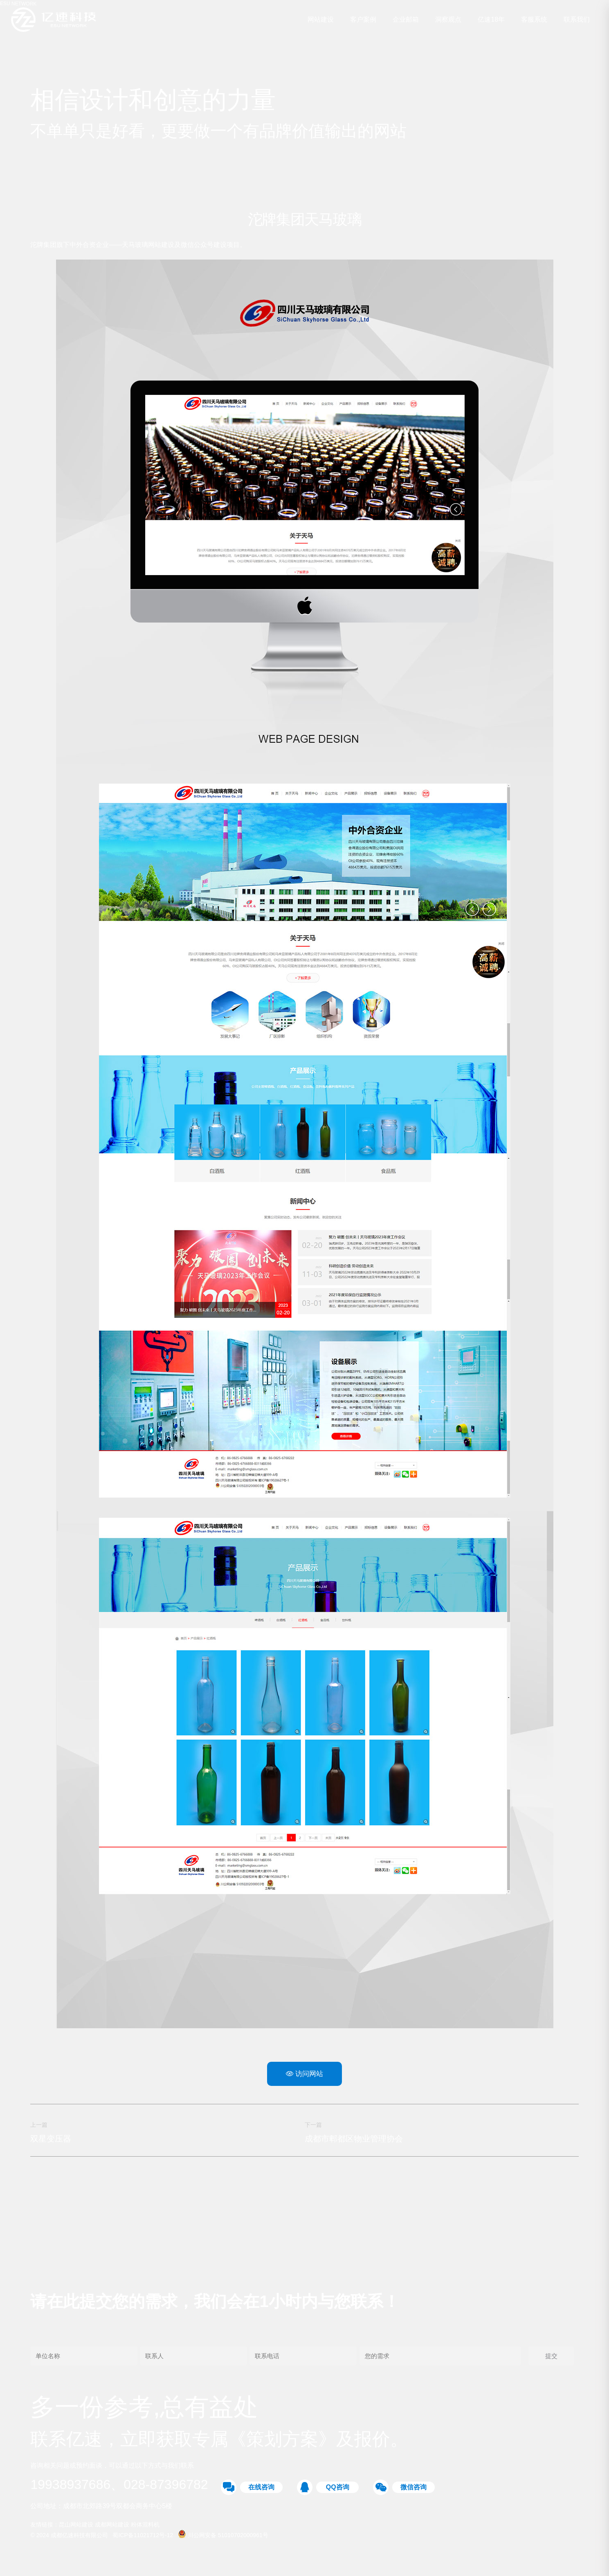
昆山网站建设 (77, 2527)
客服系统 (533, 20)
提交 (551, 2357)
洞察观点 (447, 20)
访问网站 (304, 2074)
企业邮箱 (404, 20)
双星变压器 (50, 2139)
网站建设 (319, 20)
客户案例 (362, 20)
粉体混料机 (145, 2527)
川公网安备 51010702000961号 (223, 2538)
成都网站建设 (113, 2527)
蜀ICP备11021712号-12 (142, 2538)
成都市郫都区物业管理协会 (354, 2139)
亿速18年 (489, 20)
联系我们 (575, 20)
